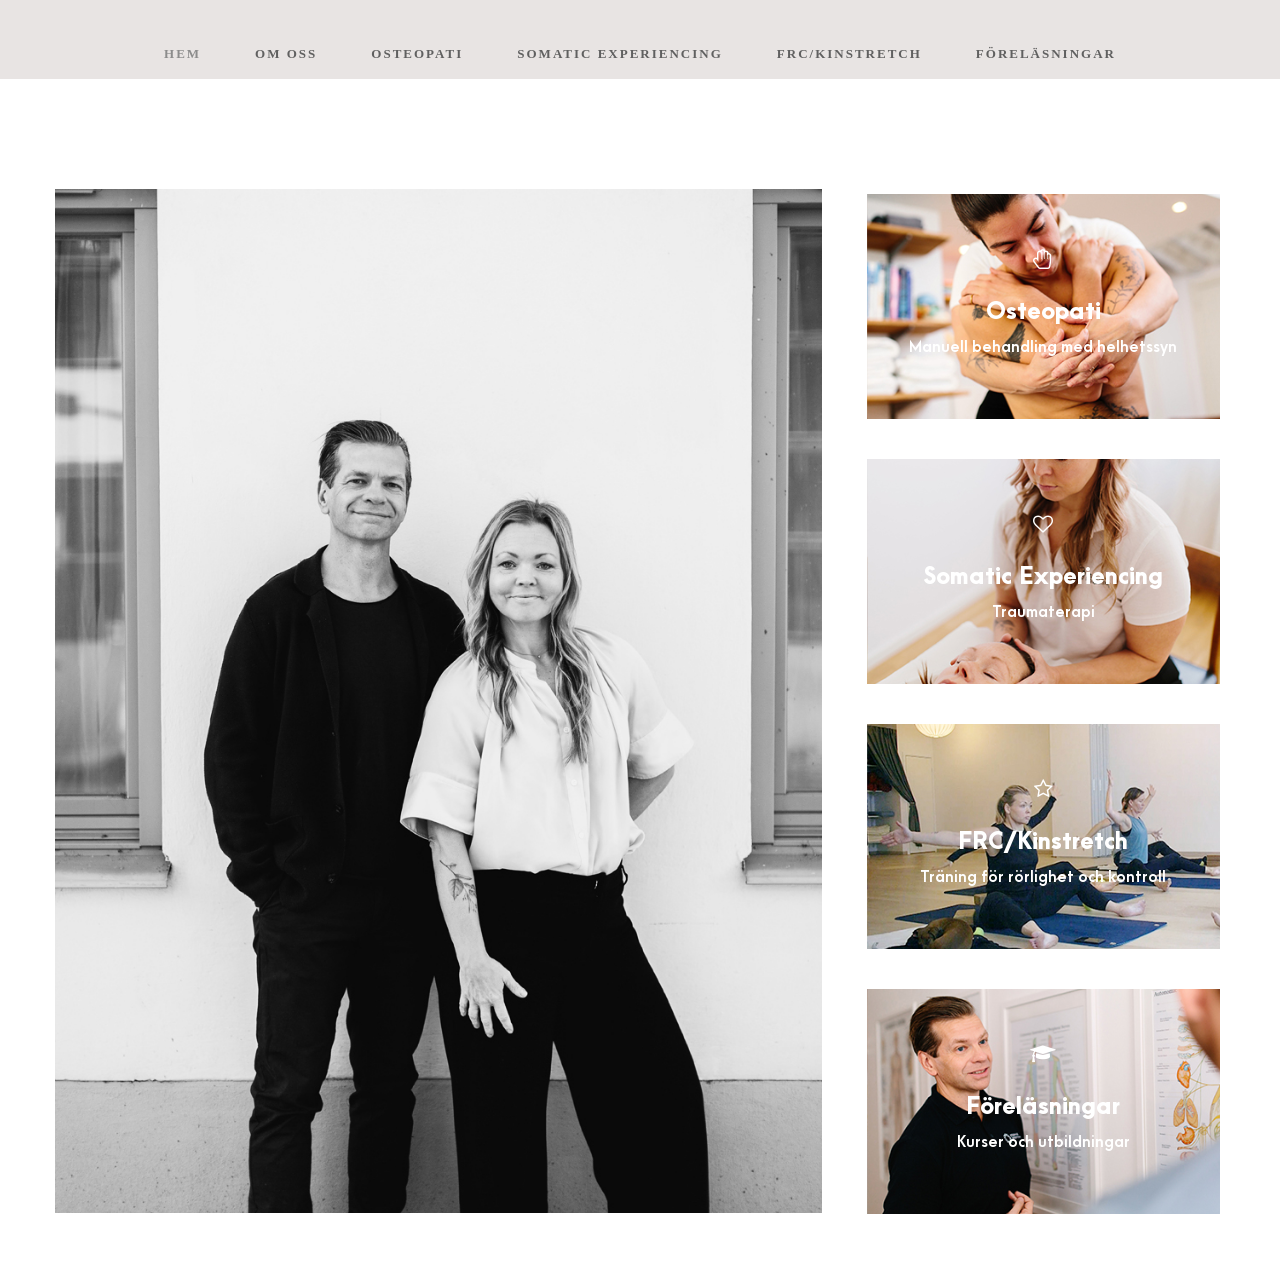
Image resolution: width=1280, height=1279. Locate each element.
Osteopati (417, 53)
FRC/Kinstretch (849, 53)
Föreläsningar (1046, 53)
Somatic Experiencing (620, 53)
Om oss (286, 53)
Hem (182, 53)
